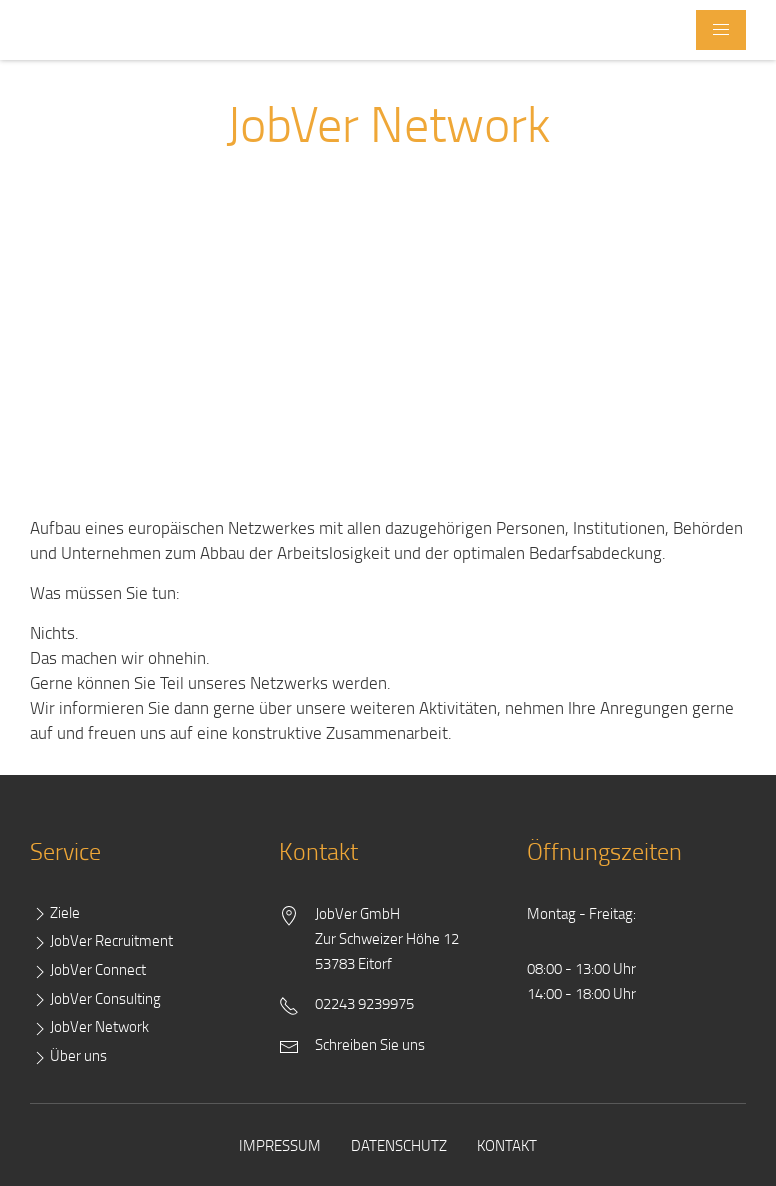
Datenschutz (399, 1145)
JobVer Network (89, 1027)
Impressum (280, 1145)
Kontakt (507, 1145)
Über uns (68, 1056)
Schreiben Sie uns (370, 1044)
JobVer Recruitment (101, 941)
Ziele (55, 913)
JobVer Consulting (95, 999)
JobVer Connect (88, 970)
